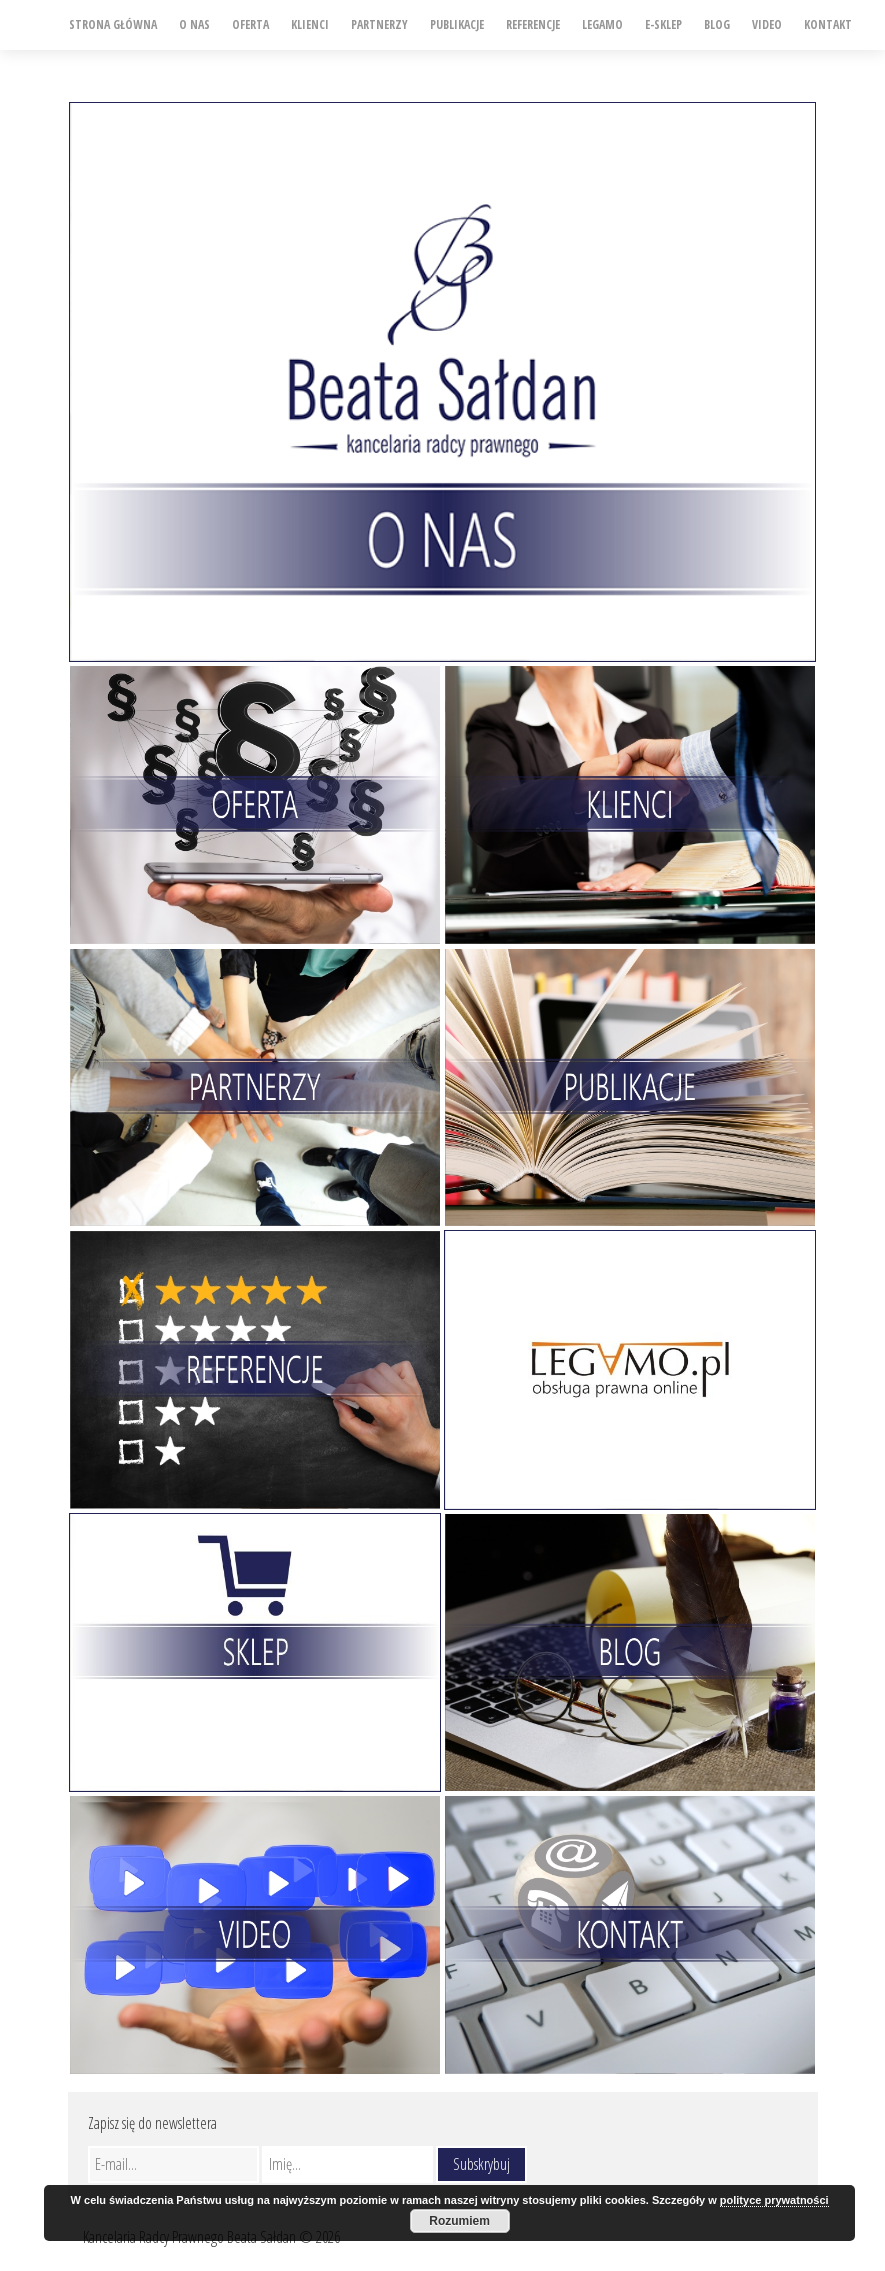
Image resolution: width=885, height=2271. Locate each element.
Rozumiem (459, 2221)
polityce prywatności (774, 2200)
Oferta (250, 24)
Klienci (310, 24)
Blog (717, 24)
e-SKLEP (663, 24)
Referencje (533, 24)
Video (767, 24)
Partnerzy (379, 24)
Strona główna (113, 24)
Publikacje (457, 24)
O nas (194, 24)
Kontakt (828, 24)
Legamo (602, 24)
